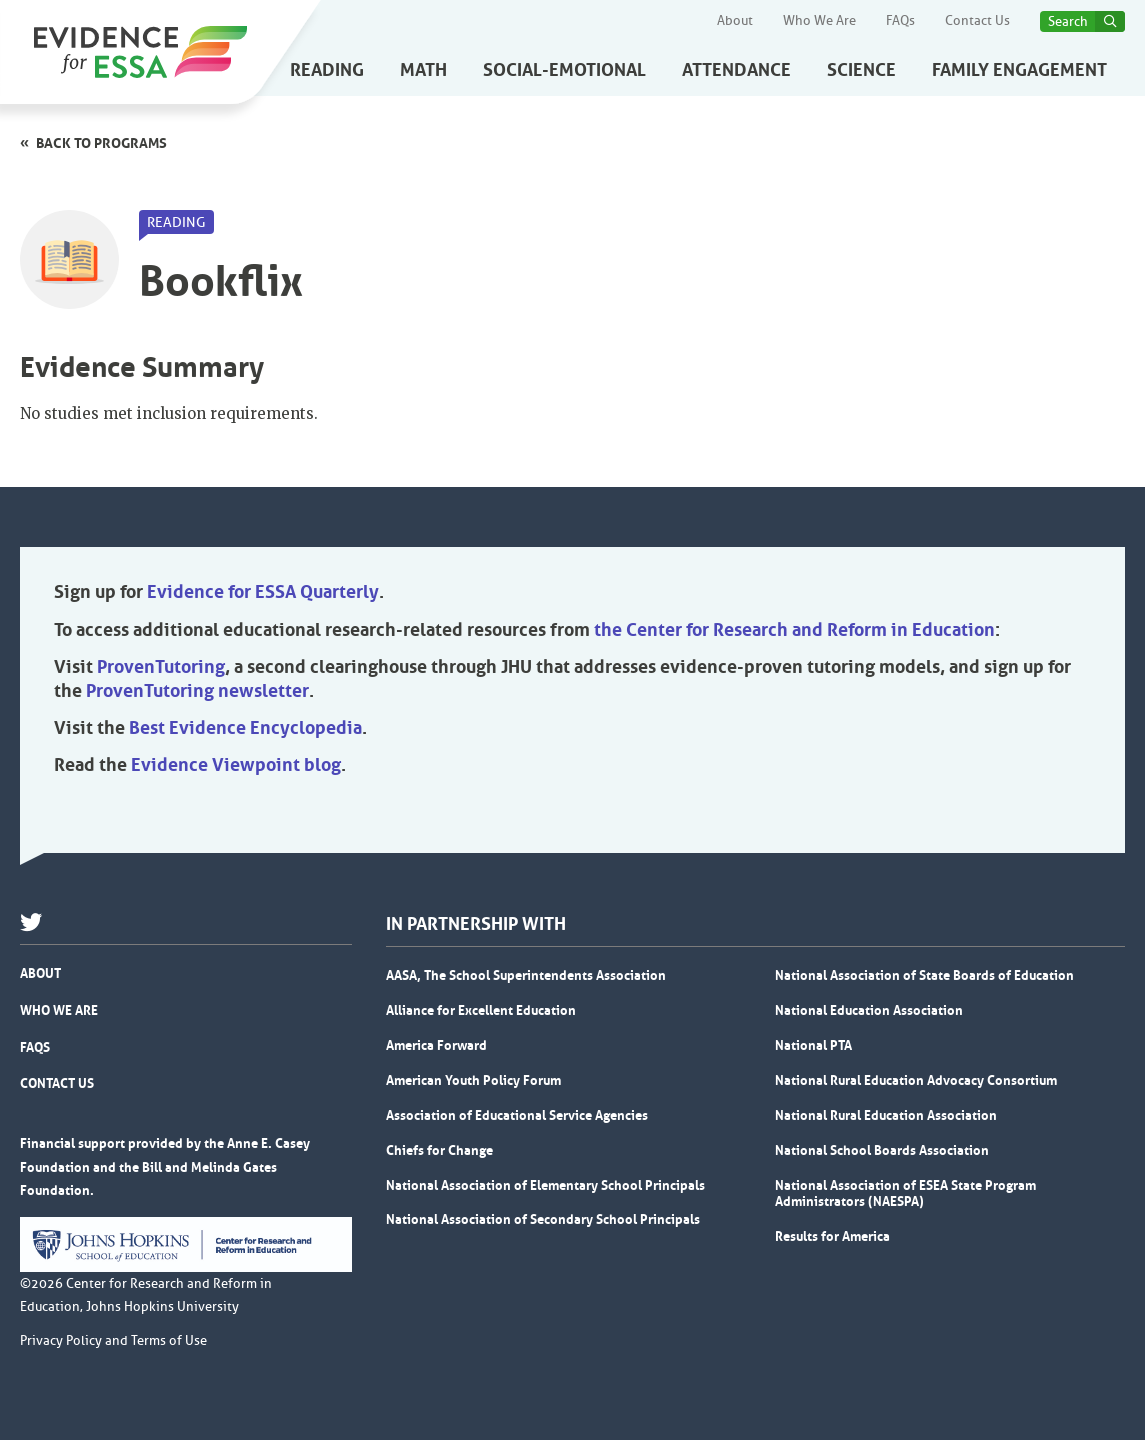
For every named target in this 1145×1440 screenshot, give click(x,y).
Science (861, 70)
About (735, 21)
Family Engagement (1019, 70)
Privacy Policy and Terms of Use (113, 1341)
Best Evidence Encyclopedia (245, 728)
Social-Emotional (564, 70)
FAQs (900, 21)
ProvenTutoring (161, 667)
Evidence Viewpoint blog (236, 765)
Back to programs (101, 143)
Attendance (736, 70)
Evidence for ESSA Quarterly (263, 592)
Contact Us (977, 21)
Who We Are (819, 21)
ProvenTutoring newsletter (197, 691)
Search (1068, 21)
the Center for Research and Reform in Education (794, 630)
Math (423, 70)
